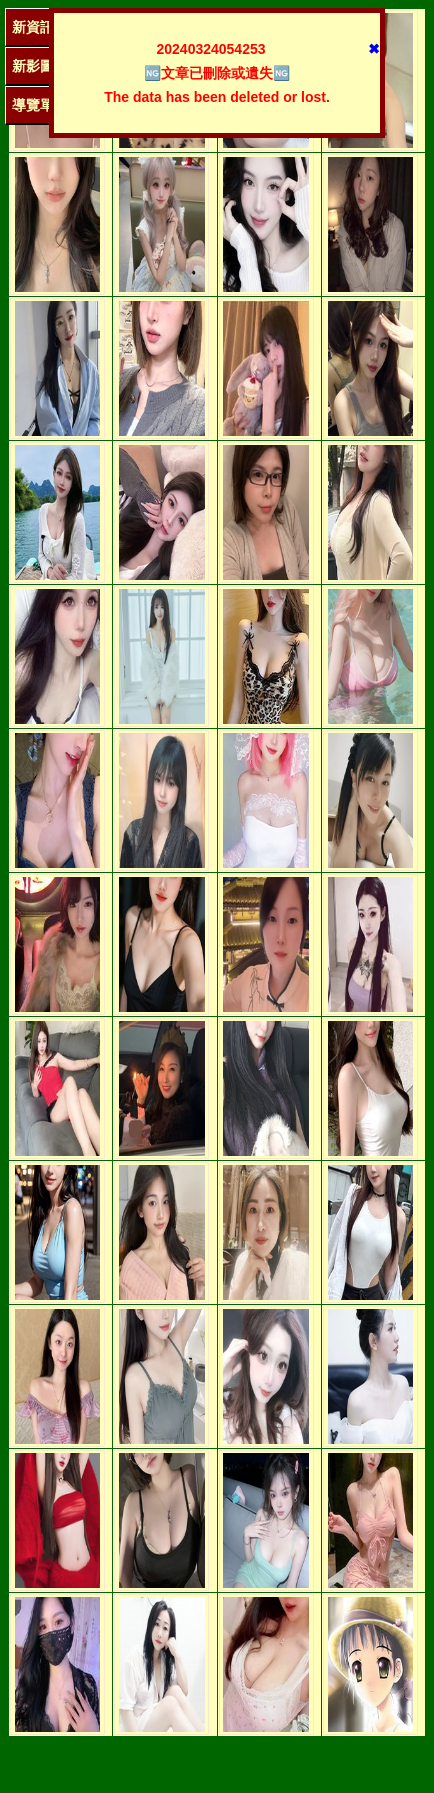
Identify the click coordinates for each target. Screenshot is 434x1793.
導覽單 (33, 105)
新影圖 (33, 66)
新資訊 (33, 27)
